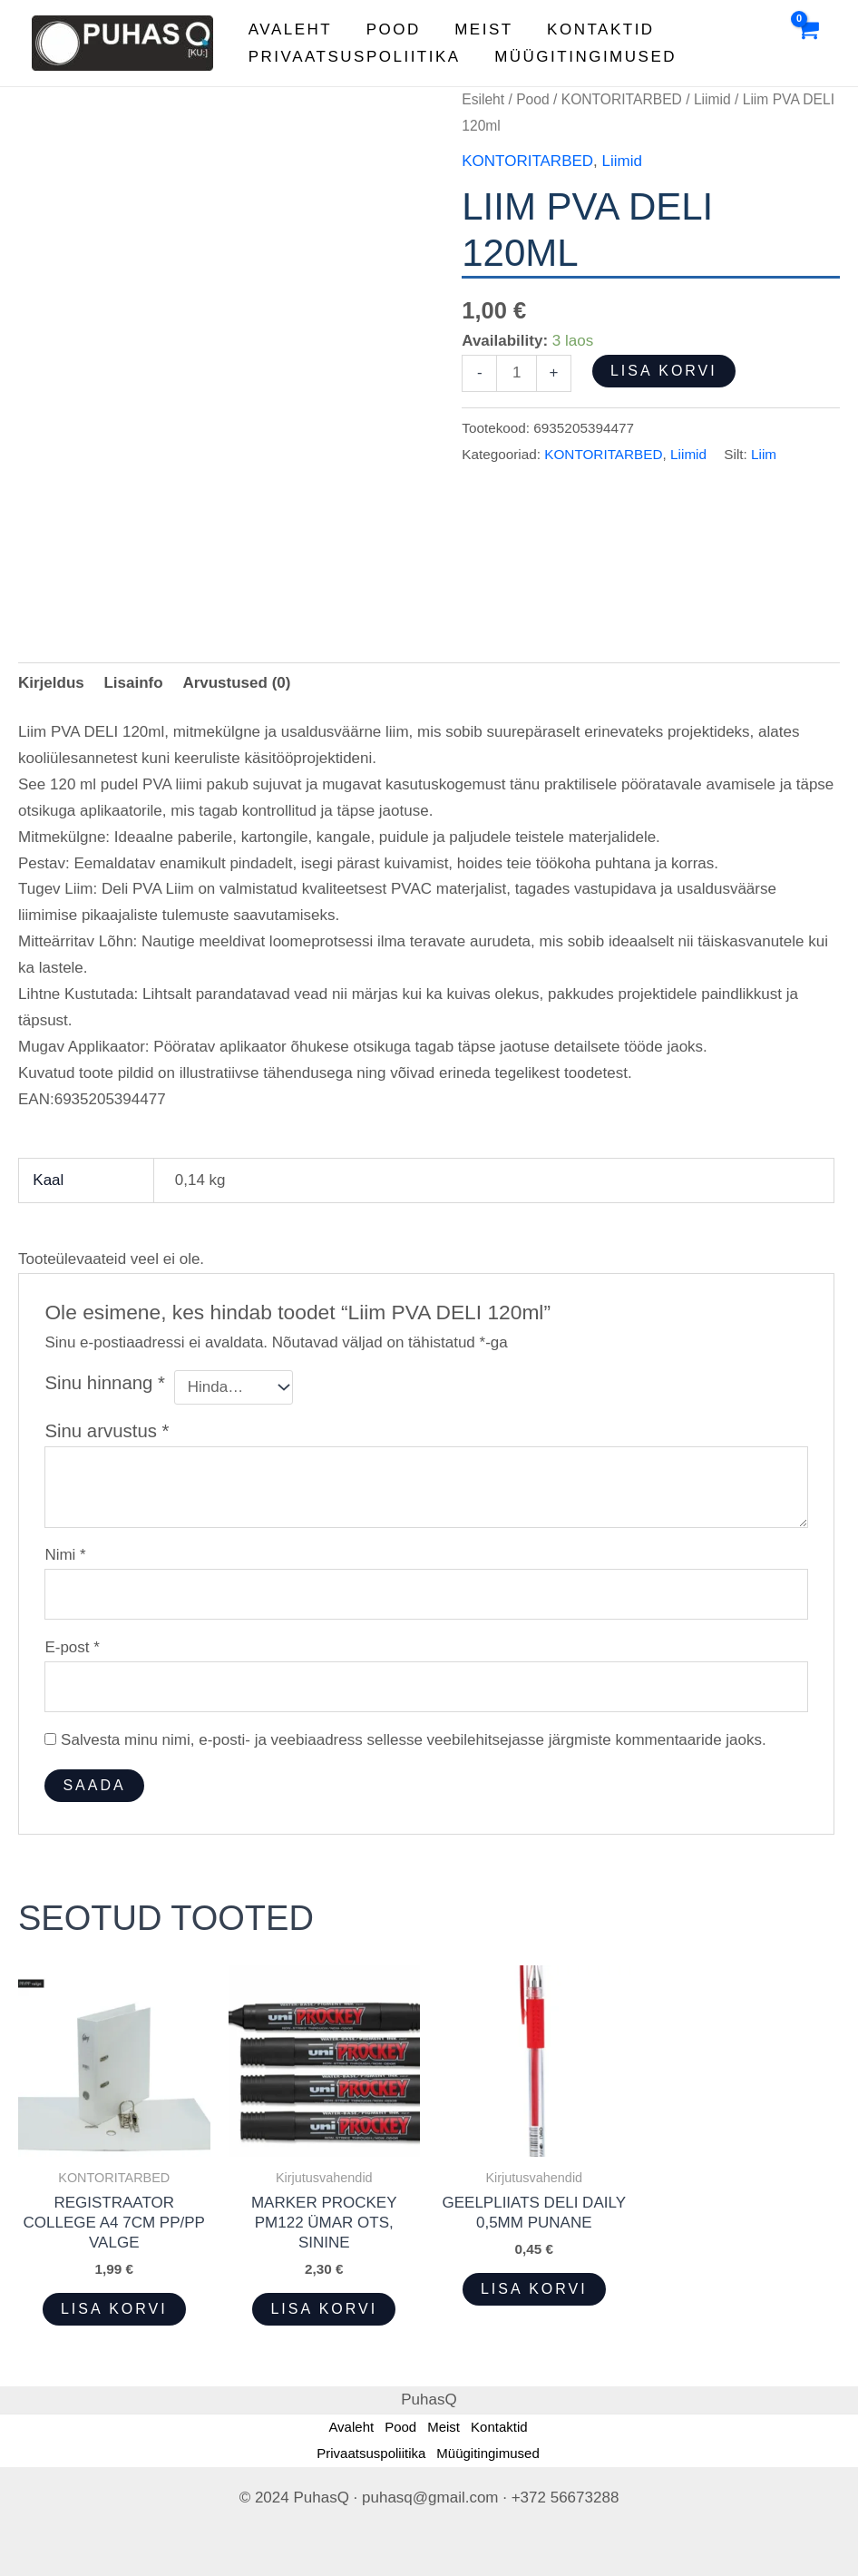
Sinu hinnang (104, 1383)
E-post (71, 1647)
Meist (476, 29)
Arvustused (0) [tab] (236, 682)
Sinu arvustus (106, 1431)
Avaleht (288, 29)
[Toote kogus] (516, 373)
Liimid (712, 99)
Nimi (64, 1554)
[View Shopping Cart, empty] (807, 43)
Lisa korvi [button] (114, 2308)
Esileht (483, 99)
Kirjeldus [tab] (51, 682)
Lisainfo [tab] (132, 682)
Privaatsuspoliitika (353, 56)
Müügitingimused (581, 56)
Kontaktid (590, 29)
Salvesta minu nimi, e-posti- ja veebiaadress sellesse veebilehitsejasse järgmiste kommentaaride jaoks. (413, 1739)
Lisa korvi (663, 370)
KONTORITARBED (621, 99)
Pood (388, 29)
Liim (763, 454)
